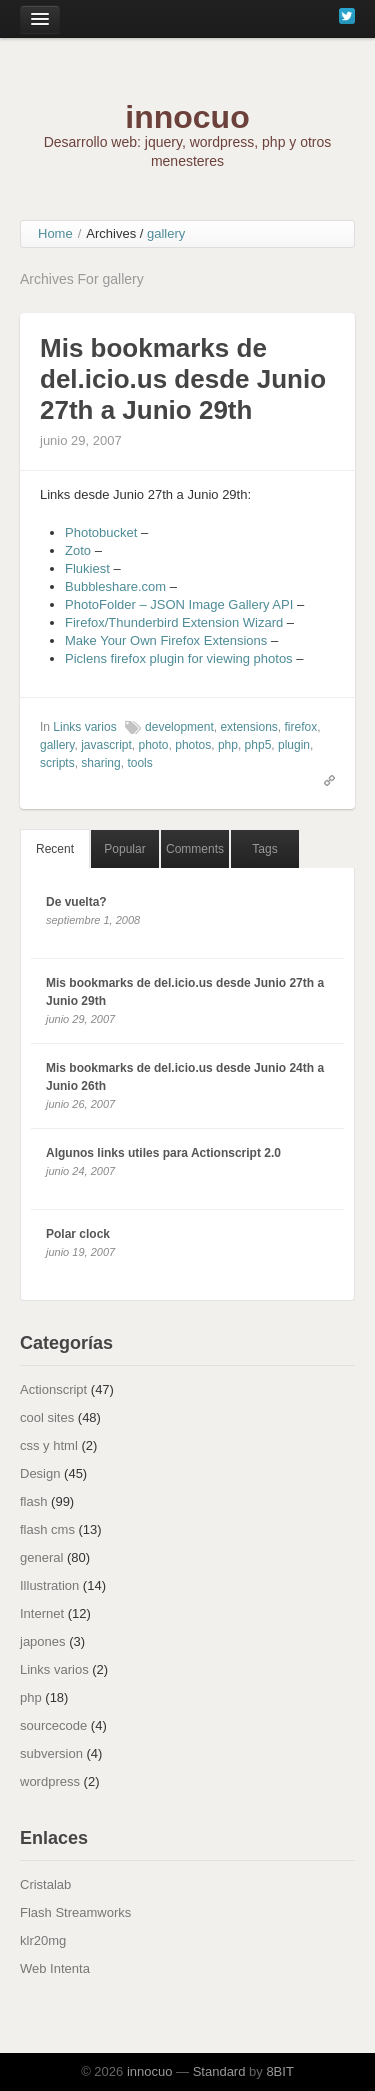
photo (154, 745)
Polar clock (78, 1234)
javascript (106, 745)
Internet (42, 1613)
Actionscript (53, 1389)
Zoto (78, 550)
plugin (294, 745)
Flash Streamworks (75, 1912)
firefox (300, 727)
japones (43, 1641)
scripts (57, 763)
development (179, 727)
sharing (100, 763)
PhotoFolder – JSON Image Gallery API (179, 604)
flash (33, 1501)
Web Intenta (55, 1968)
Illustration (49, 1585)
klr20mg (43, 1940)
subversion (51, 1753)
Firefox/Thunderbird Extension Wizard (174, 622)
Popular (124, 849)
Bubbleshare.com (115, 586)
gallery (57, 745)
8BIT (279, 2071)
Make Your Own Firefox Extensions (166, 640)
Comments (195, 849)
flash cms (47, 1529)
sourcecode (53, 1725)
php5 (258, 745)
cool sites (47, 1417)
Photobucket (101, 532)
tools (139, 763)
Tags (264, 849)
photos (193, 745)
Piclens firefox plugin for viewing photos (179, 658)
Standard (219, 2071)
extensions (248, 727)
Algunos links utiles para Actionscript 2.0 (163, 1153)
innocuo (187, 117)
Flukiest (87, 568)
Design (40, 1473)
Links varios (84, 727)
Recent (55, 849)
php (228, 745)
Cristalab (45, 1884)
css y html (49, 1445)
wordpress (50, 1781)
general (41, 1557)
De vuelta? (76, 902)
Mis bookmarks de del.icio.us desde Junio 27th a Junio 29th (183, 379)
